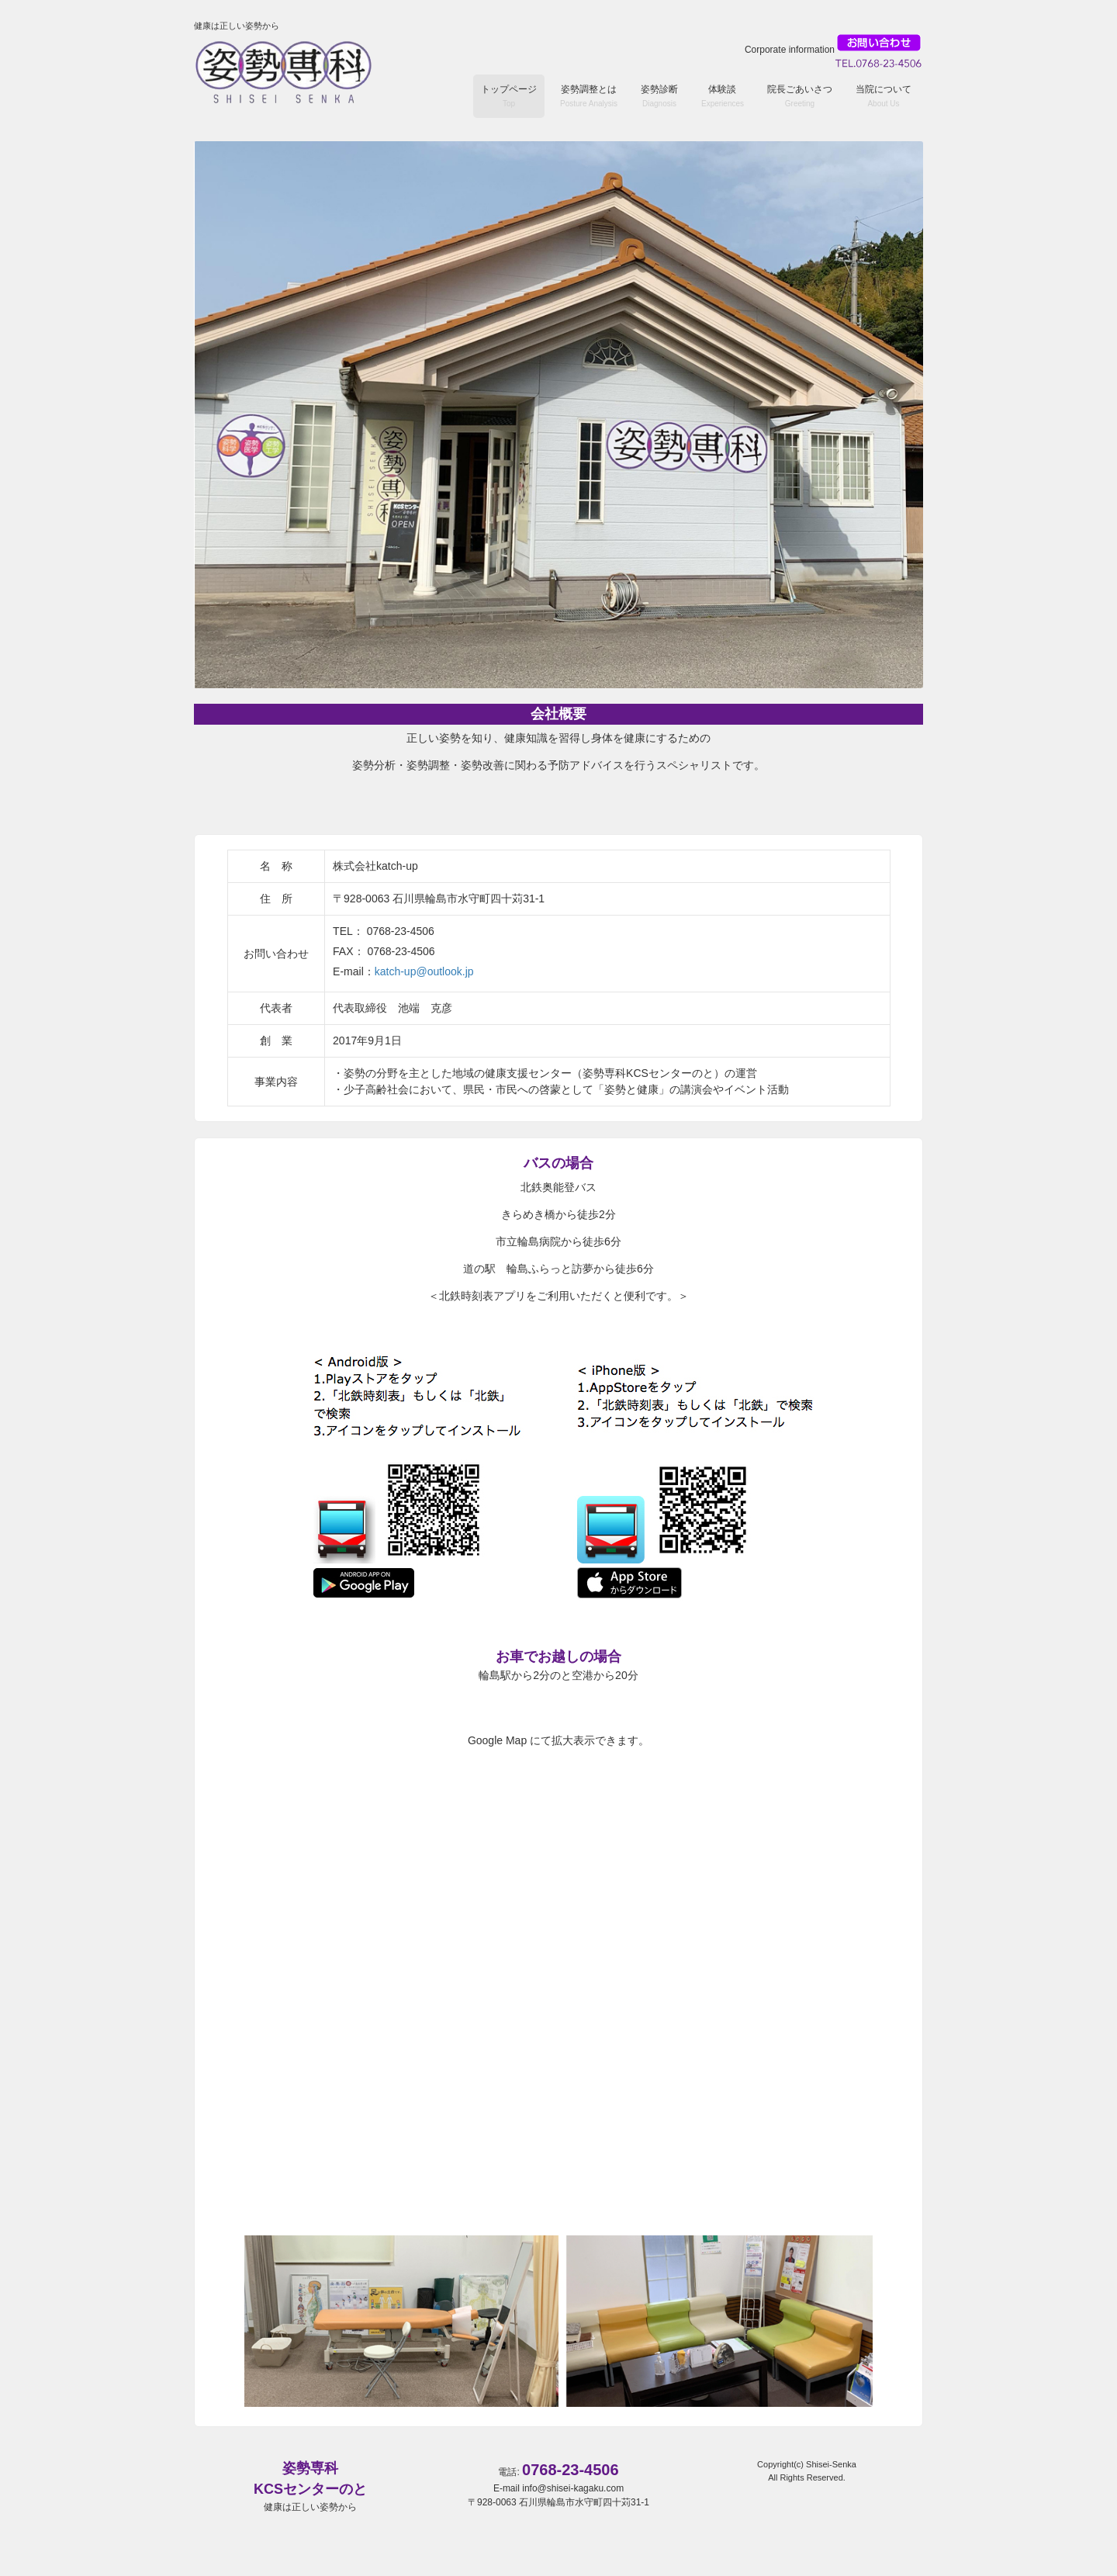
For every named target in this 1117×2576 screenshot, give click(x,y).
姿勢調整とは (588, 96)
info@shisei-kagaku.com (573, 2488)
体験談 (722, 96)
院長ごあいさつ (799, 96)
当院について (883, 96)
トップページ (509, 96)
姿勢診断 (659, 96)
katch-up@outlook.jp (424, 971)
